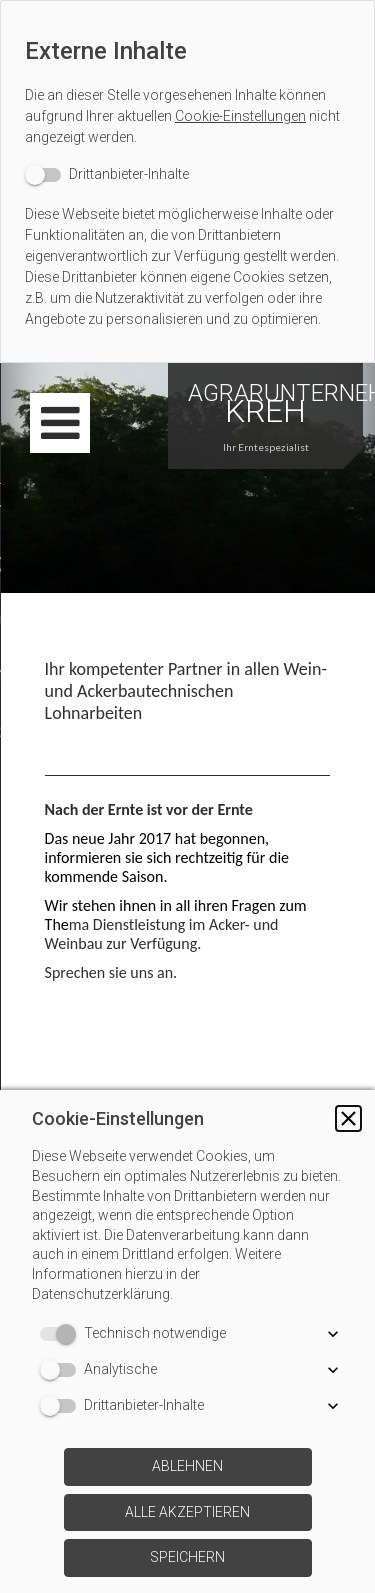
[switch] (107, 174)
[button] (348, 1118)
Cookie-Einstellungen (240, 116)
